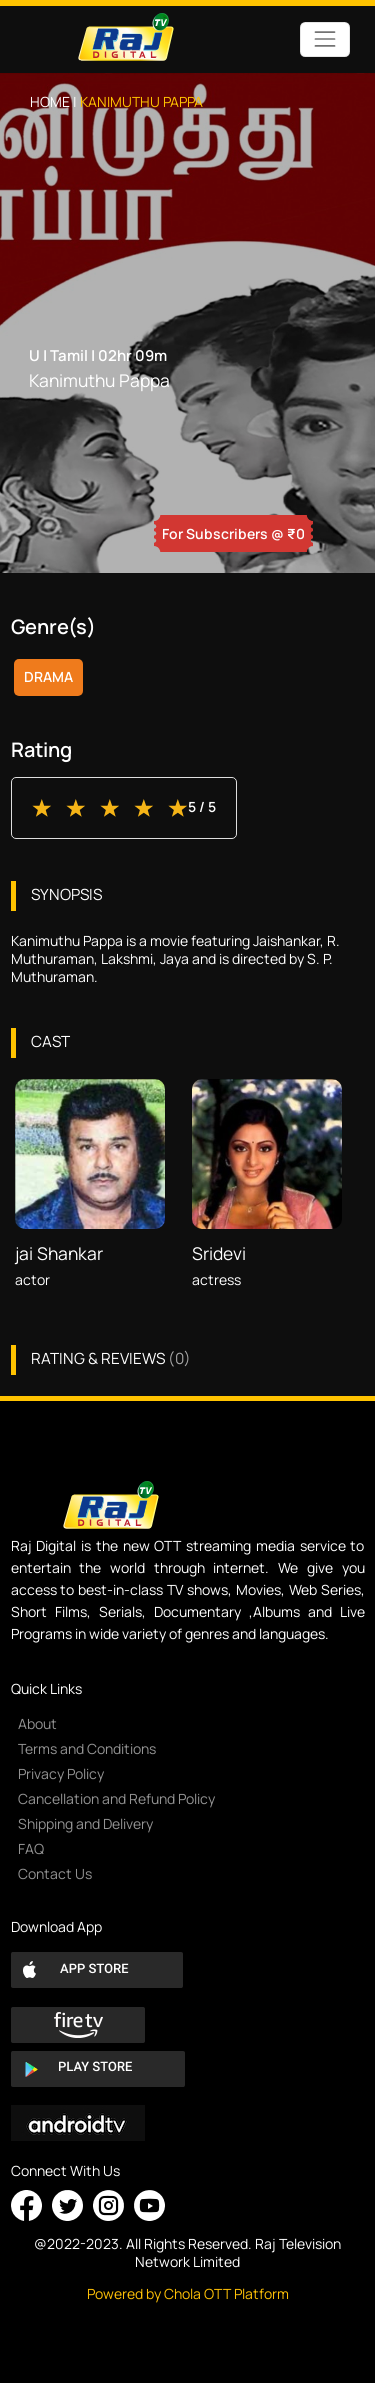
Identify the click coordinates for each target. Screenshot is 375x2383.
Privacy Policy (61, 1773)
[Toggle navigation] (324, 39)
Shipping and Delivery (85, 1823)
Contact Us (55, 1873)
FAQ (31, 1848)
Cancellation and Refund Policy (116, 1798)
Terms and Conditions (87, 1748)
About (37, 1723)
